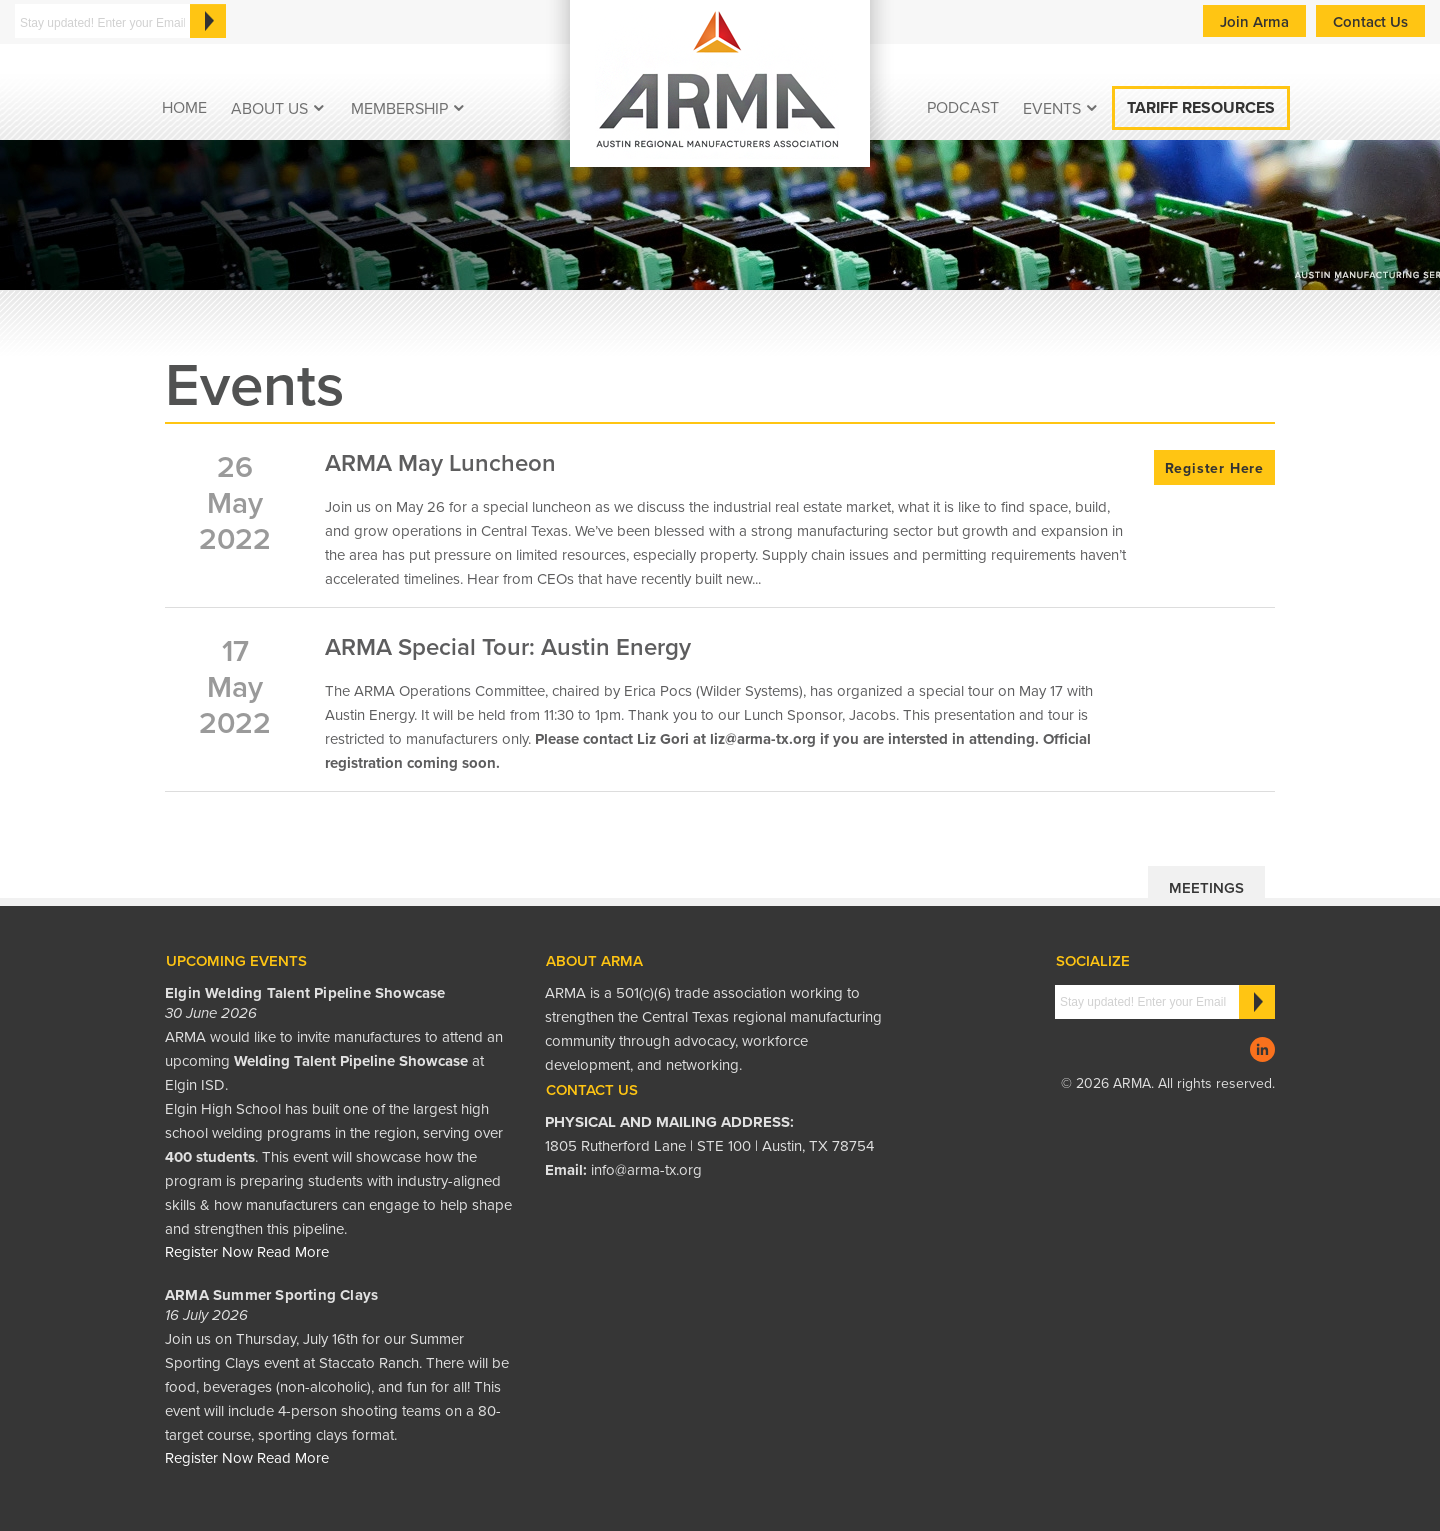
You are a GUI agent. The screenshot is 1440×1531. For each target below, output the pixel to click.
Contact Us (1370, 22)
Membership (399, 109)
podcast (963, 108)
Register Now (209, 1252)
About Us (269, 109)
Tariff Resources (1201, 108)
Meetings (1206, 888)
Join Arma (1254, 22)
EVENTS (1052, 109)
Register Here (1214, 468)
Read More (293, 1252)
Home (184, 108)
